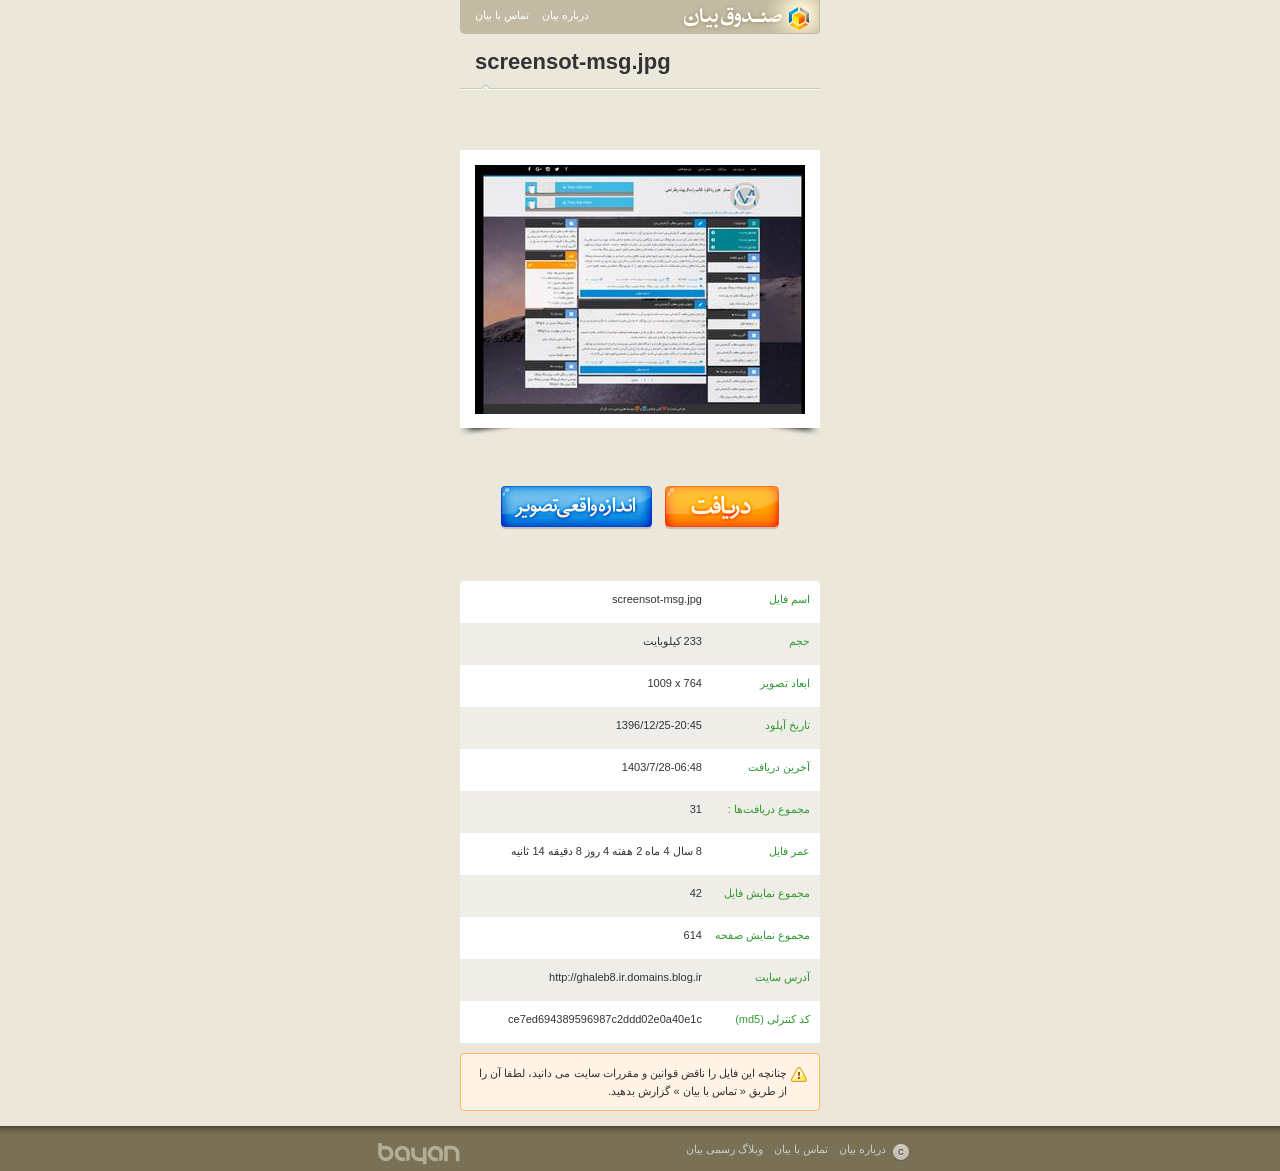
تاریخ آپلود (787, 725)
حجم (799, 641)
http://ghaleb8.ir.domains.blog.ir (625, 977)
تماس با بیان (502, 15)
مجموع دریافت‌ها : (769, 809)
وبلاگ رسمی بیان (724, 1149)
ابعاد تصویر (785, 683)
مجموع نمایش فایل (767, 893)
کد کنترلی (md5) (772, 1019)
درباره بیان (565, 15)
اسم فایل (789, 599)
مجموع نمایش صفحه (762, 935)
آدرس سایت (782, 977)
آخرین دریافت (779, 767)
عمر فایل (789, 851)
